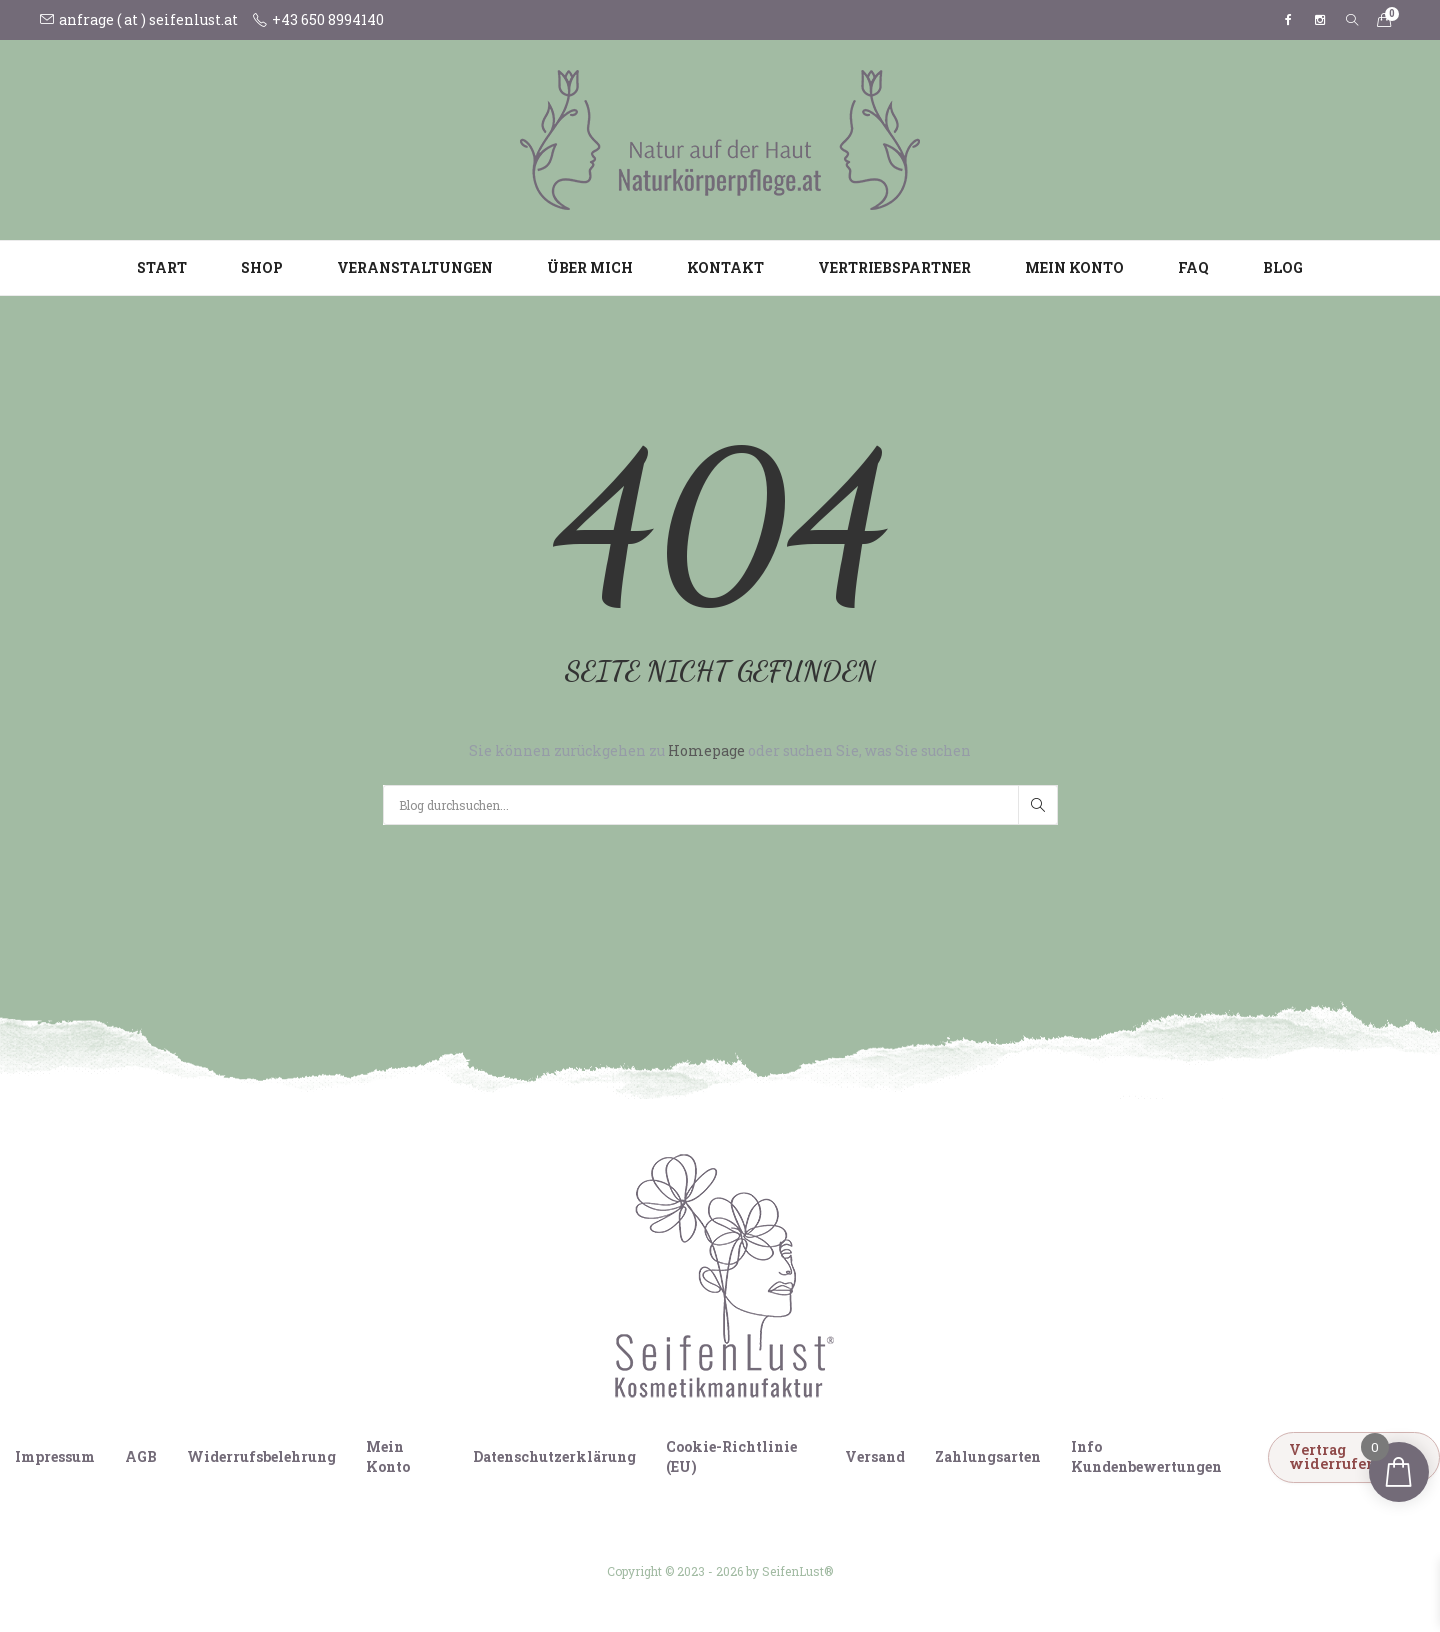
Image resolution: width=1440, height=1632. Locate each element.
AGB (141, 1456)
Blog (1283, 267)
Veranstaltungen (415, 267)
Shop (262, 267)
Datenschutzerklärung (554, 1456)
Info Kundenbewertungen (1146, 1456)
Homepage (708, 750)
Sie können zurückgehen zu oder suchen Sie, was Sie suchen (720, 750)
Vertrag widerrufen (1333, 1456)
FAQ (1193, 267)
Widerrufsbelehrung (261, 1456)
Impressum (55, 1456)
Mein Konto (1074, 267)
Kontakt (725, 267)
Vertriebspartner (894, 267)
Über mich (590, 267)
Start (162, 267)
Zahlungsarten (988, 1456)
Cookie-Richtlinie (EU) (731, 1456)
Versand (875, 1456)
